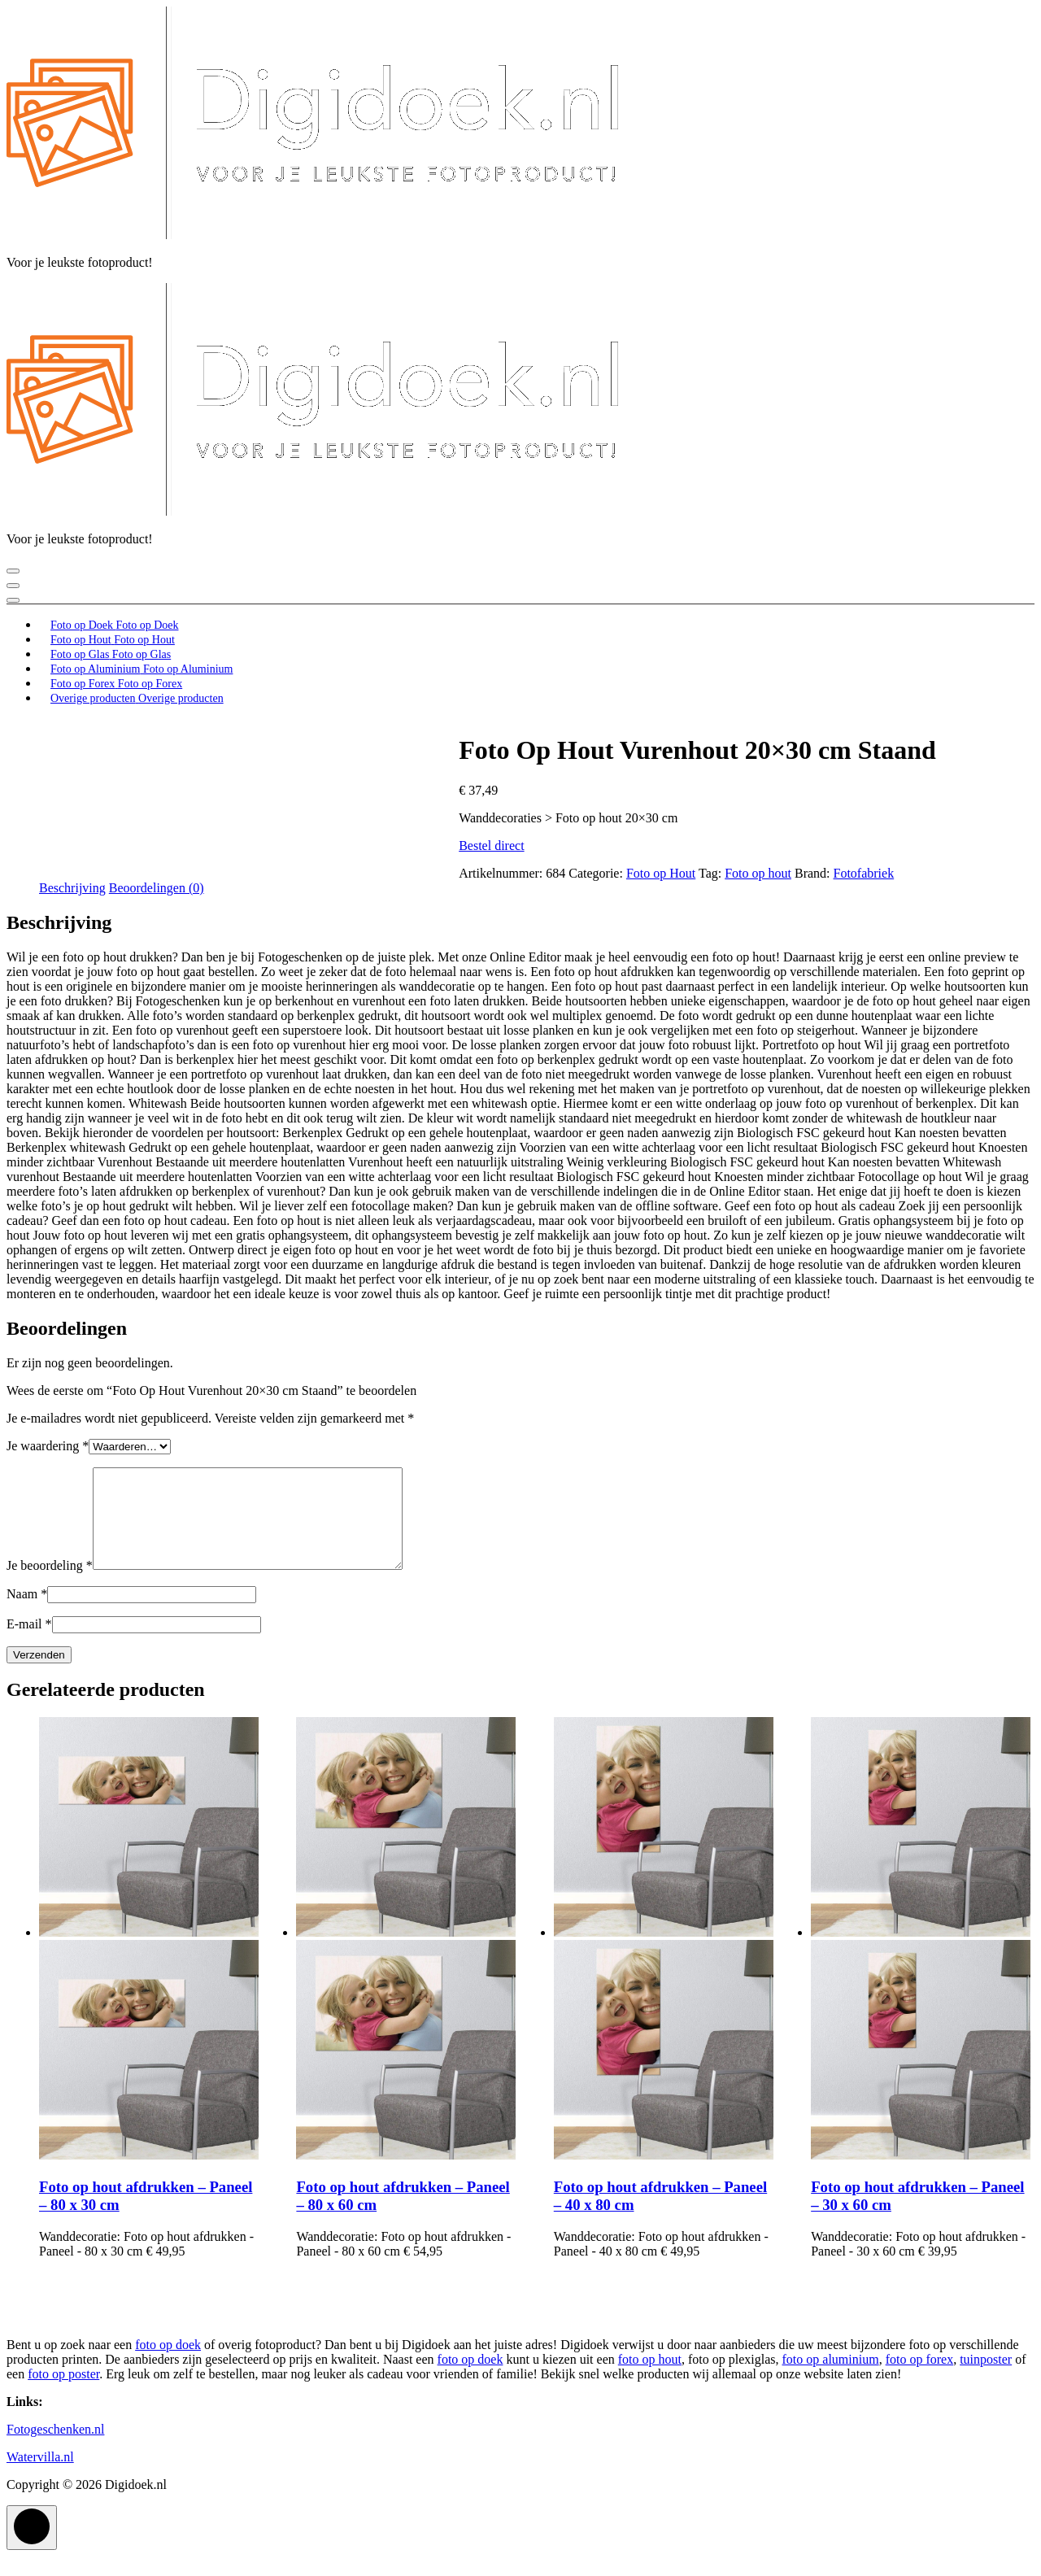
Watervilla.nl (40, 2476)
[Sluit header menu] (13, 585)
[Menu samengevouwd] (13, 571)
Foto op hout (758, 873)
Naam (27, 1613)
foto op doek (168, 2364)
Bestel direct (491, 845)
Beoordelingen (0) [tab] (156, 888)
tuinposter (986, 2379)
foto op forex (920, 2379)
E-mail (29, 1643)
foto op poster (63, 2393)
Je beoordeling (50, 1585)
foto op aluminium (830, 2379)
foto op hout (650, 2379)
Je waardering (48, 1446)
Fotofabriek (864, 873)
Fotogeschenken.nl (55, 2449)
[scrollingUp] (32, 2547)
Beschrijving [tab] (72, 888)
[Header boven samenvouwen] (13, 600)
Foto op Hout (660, 873)
